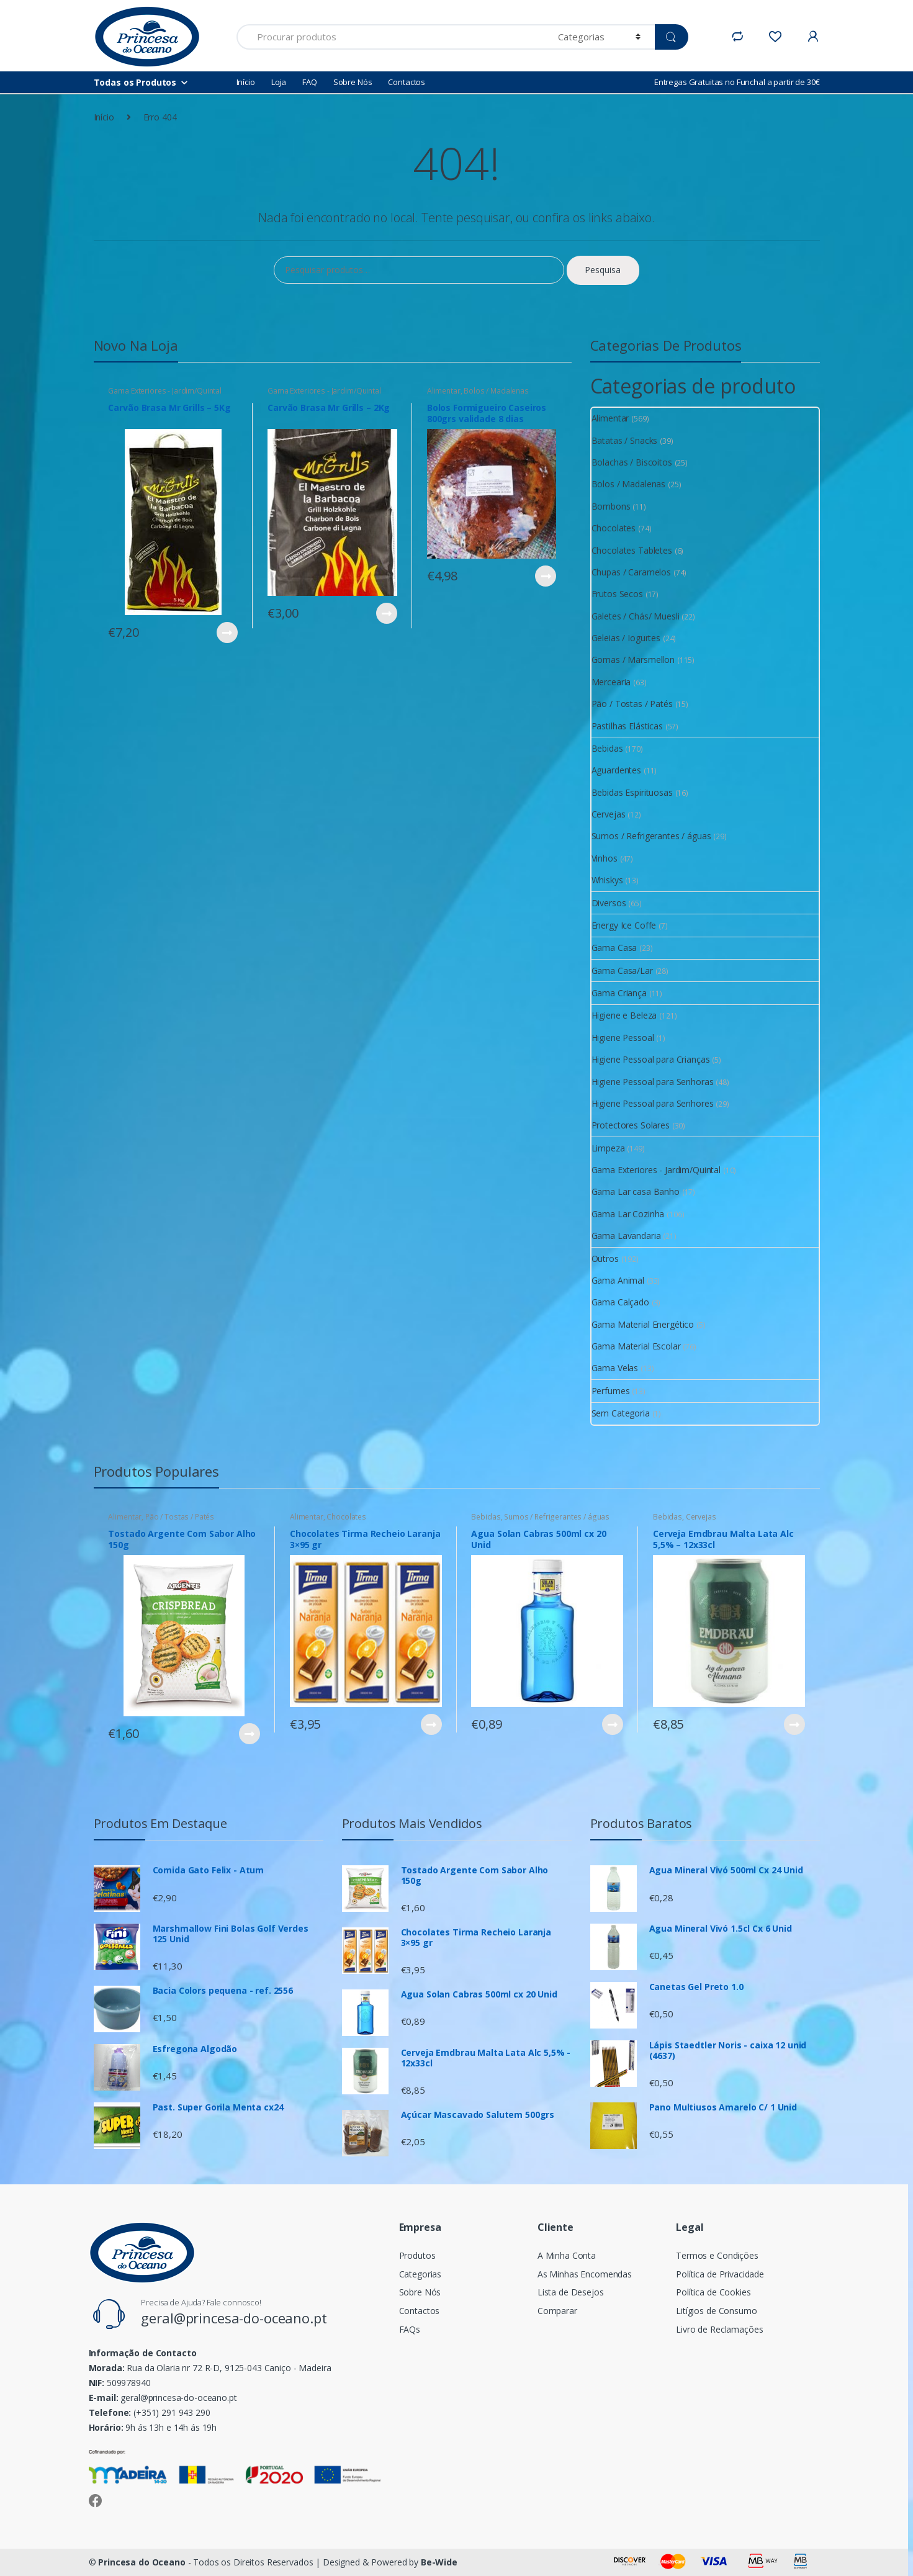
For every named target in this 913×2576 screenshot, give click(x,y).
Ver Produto (226, 632)
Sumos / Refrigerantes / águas (651, 836)
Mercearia (611, 682)
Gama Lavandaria (626, 1235)
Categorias (420, 2274)
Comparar (557, 2311)
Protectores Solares (630, 1125)
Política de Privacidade (720, 2274)
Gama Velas (615, 1368)
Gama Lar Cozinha (628, 1214)
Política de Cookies (713, 2292)
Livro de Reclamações (719, 2329)
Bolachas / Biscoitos (631, 462)
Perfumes (610, 1391)
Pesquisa (603, 270)
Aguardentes (616, 770)
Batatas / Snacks (624, 440)
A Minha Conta (566, 2255)
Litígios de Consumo (716, 2311)
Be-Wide (439, 2562)
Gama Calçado (620, 1302)
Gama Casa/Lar (622, 970)
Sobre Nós (352, 82)
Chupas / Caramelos (631, 572)
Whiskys (607, 880)
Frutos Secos (617, 594)
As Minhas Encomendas (584, 2274)
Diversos (608, 903)
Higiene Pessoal (622, 1037)
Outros (605, 1258)
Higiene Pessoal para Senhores (652, 1103)
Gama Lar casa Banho (635, 1191)
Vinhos (604, 858)
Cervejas (608, 814)
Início (245, 82)
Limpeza (608, 1148)
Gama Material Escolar (636, 1346)
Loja (278, 82)
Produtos (417, 2255)
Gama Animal (617, 1280)
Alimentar (444, 390)
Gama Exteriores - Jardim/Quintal (165, 390)
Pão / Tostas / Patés (632, 703)
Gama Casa (614, 947)
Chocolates (613, 528)
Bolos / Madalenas (496, 390)
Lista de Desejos (570, 2292)
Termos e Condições (717, 2255)
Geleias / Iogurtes (625, 638)
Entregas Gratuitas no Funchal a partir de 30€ (737, 82)
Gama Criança (619, 993)
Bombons (611, 506)
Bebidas (607, 748)
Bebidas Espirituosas (632, 792)
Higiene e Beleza (624, 1015)
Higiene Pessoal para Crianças (650, 1059)
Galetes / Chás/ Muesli (635, 616)
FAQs (409, 2329)
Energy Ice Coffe (624, 925)
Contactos (406, 82)
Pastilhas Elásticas (627, 726)
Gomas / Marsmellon (633, 659)
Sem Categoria (620, 1413)
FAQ (309, 82)
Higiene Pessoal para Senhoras (652, 1082)
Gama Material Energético (643, 1324)
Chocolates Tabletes (631, 550)
